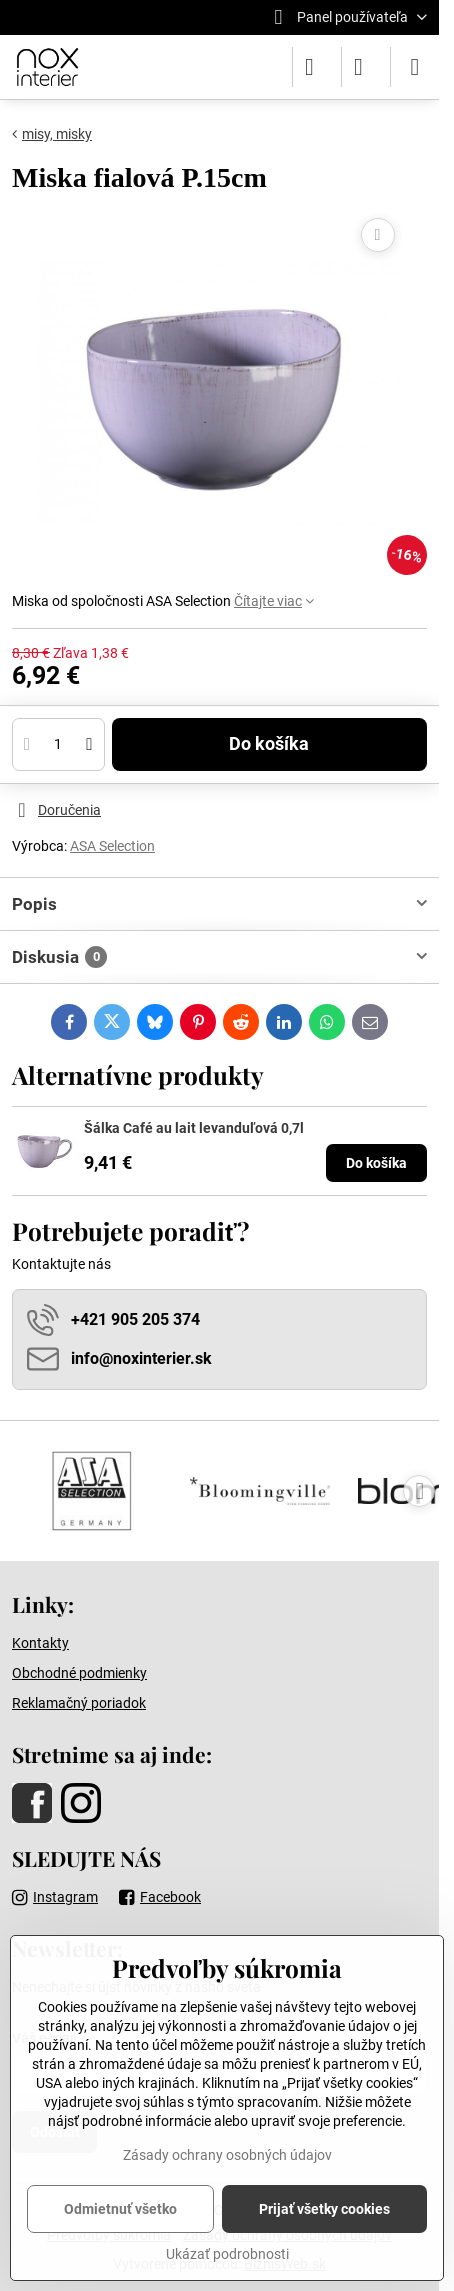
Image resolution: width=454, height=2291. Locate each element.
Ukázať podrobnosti (227, 2254)
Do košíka (269, 744)
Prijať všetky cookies (324, 2209)
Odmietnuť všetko (120, 2209)
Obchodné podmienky (79, 1673)
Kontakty (40, 1643)
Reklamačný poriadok (79, 1703)
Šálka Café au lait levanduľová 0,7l (194, 1128)
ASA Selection (112, 846)
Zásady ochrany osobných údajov (227, 2155)
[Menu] (415, 67)
